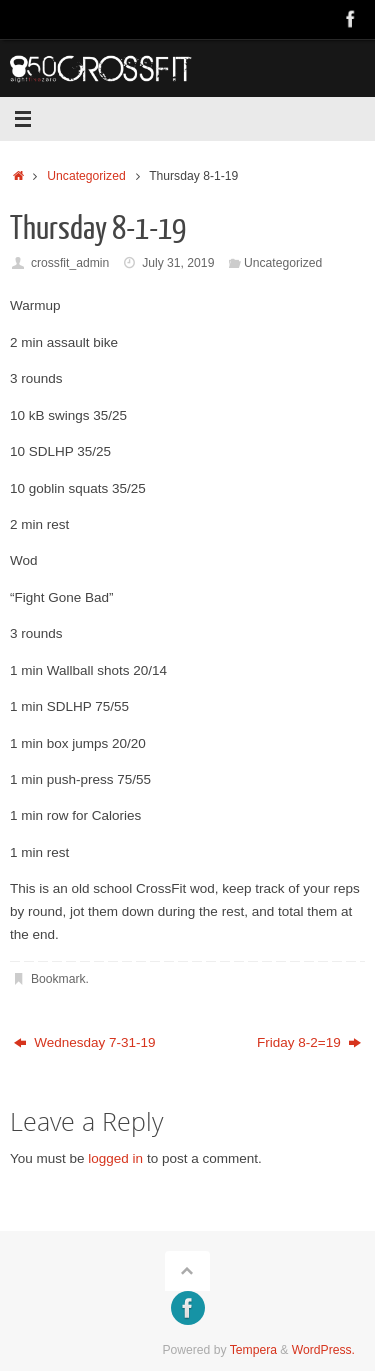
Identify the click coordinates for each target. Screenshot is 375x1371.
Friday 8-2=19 (309, 1042)
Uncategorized (86, 176)
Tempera (253, 1350)
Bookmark (58, 979)
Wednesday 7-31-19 (85, 1042)
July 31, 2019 (178, 263)
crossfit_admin (70, 263)
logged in (115, 1158)
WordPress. (323, 1350)
